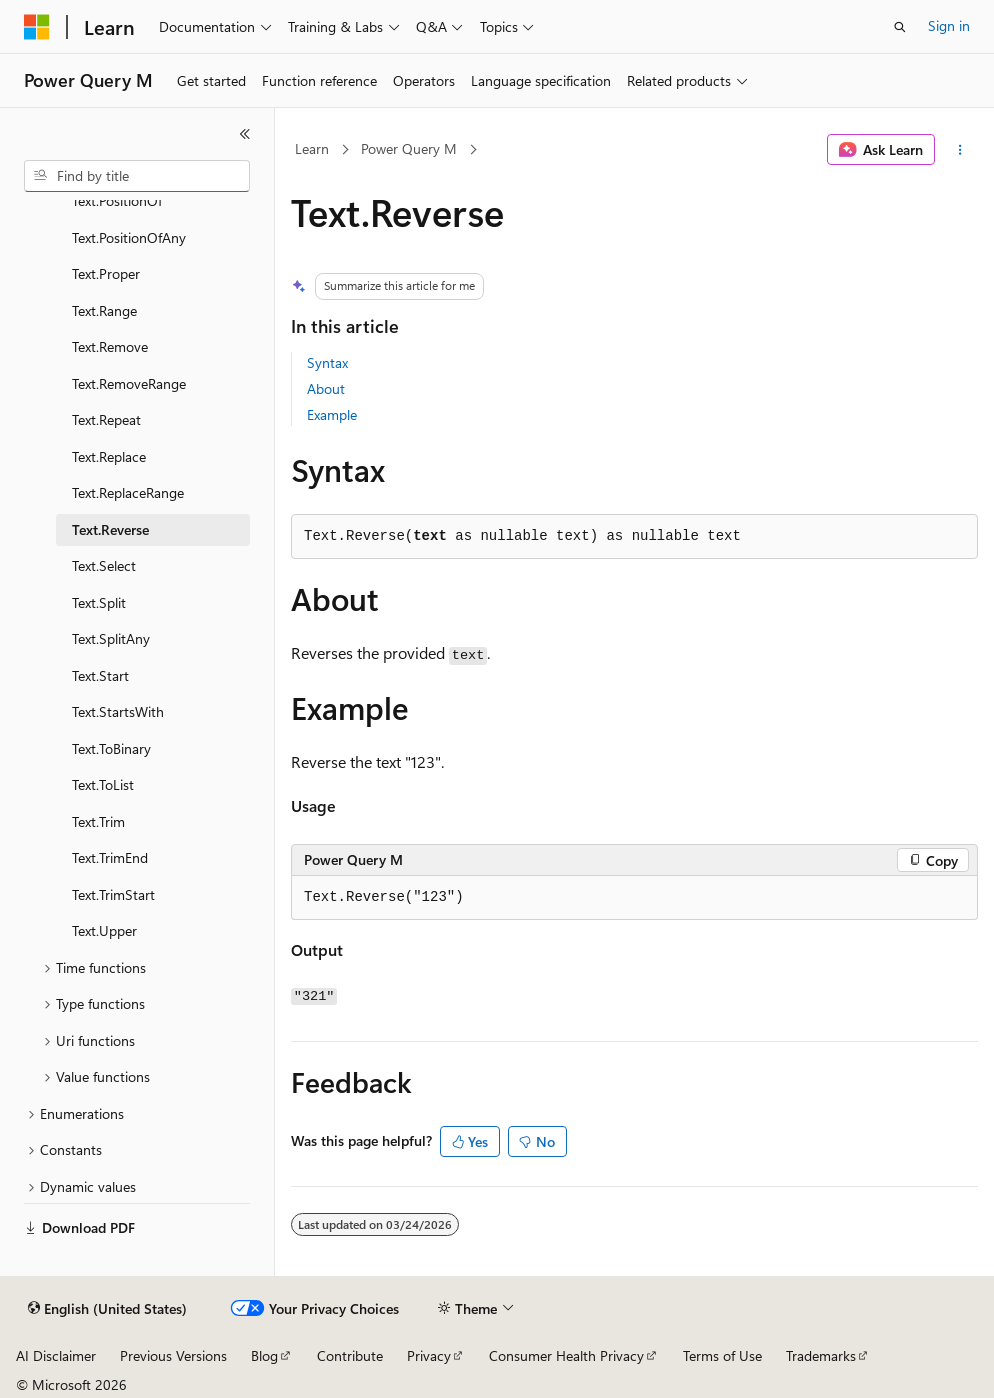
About (326, 388)
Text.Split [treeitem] (99, 602)
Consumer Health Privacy (566, 1355)
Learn (312, 148)
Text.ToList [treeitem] (103, 784)
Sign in (949, 25)
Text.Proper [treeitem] (106, 273)
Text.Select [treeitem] (104, 565)
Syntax (327, 362)
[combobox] (137, 176)
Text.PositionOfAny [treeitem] (129, 237)
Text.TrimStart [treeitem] (113, 894)
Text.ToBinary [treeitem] (111, 748)
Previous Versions (173, 1355)
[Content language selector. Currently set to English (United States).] (107, 1309)
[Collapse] (245, 134)
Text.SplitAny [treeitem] (111, 638)
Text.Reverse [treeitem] (110, 529)
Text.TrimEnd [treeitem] (110, 857)
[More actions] (960, 150)
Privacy (429, 1355)
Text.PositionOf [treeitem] (117, 200)
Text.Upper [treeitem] (104, 930)
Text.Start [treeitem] (100, 675)
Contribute (350, 1355)
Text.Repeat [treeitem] (106, 419)
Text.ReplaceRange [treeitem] (128, 492)
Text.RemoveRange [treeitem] (129, 383)
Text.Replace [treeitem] (109, 456)
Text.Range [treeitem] (104, 310)
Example (332, 414)
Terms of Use (722, 1355)
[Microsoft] (37, 27)
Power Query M (409, 148)
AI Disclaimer (56, 1355)
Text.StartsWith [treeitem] (118, 711)
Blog (264, 1355)
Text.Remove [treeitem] (110, 346)
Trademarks (821, 1355)
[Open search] (900, 27)
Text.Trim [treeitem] (98, 821)
